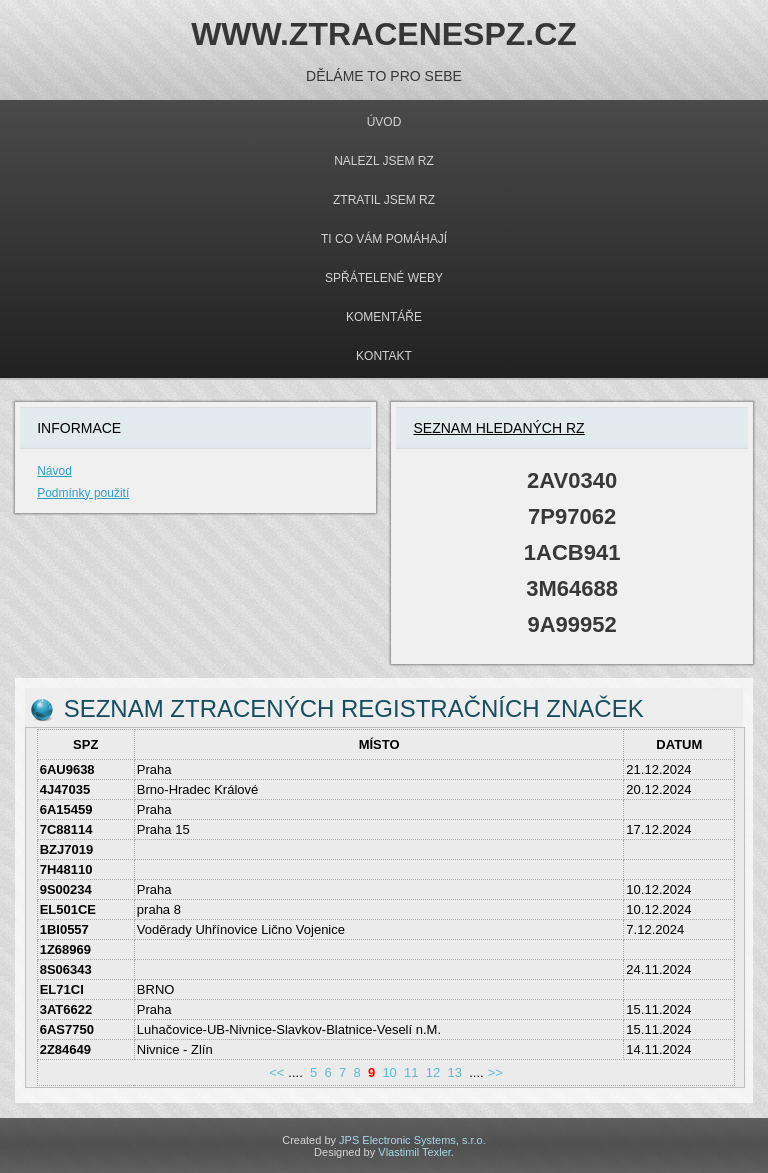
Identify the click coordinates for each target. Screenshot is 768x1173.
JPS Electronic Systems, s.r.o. (412, 1140)
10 (389, 1072)
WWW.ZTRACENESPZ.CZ (384, 34)
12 (433, 1072)
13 (454, 1072)
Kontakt (384, 356)
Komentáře (384, 317)
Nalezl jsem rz (384, 161)
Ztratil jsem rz (384, 200)
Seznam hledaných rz (498, 428)
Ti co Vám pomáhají (384, 239)
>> (495, 1072)
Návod (54, 471)
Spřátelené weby (384, 278)
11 (411, 1072)
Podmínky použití (83, 493)
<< (276, 1072)
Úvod (384, 122)
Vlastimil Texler (414, 1152)
